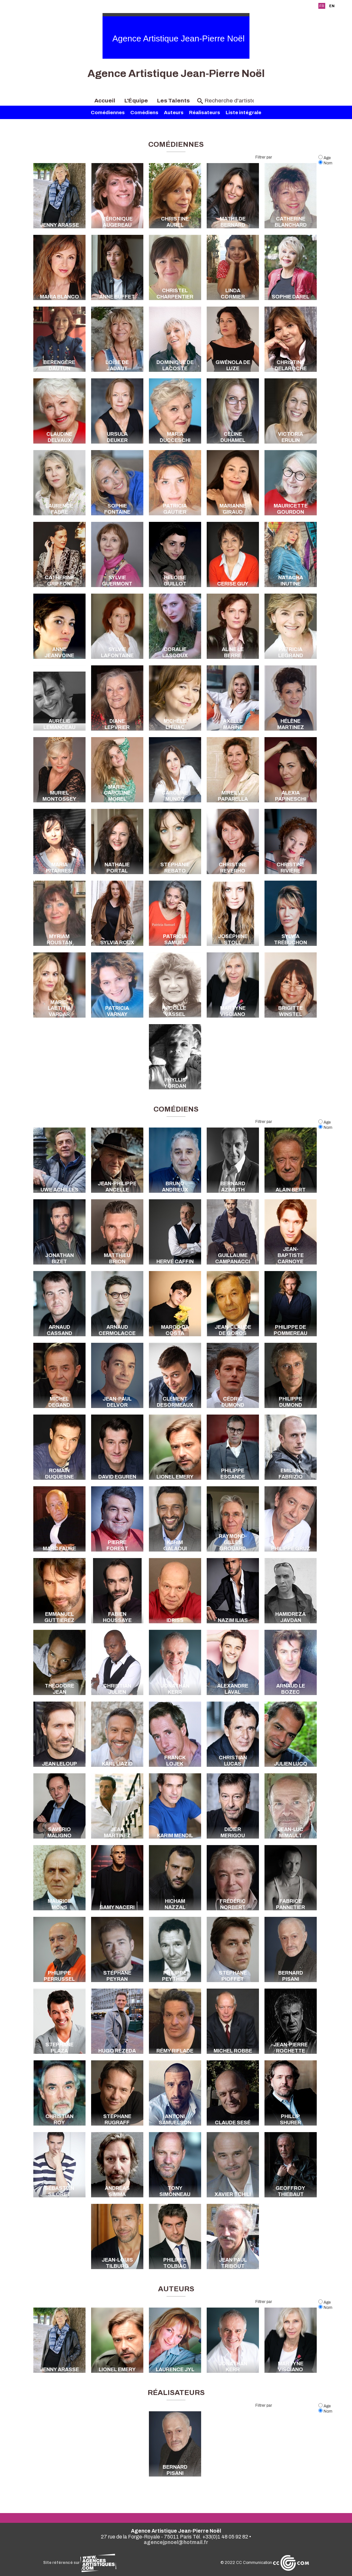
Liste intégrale (243, 112)
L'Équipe (136, 101)
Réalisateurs (204, 112)
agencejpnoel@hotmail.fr (176, 2542)
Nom (325, 163)
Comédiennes (108, 112)
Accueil (104, 101)
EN (331, 6)
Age (324, 158)
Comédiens (144, 112)
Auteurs (174, 112)
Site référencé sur (79, 2562)
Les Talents (173, 101)
